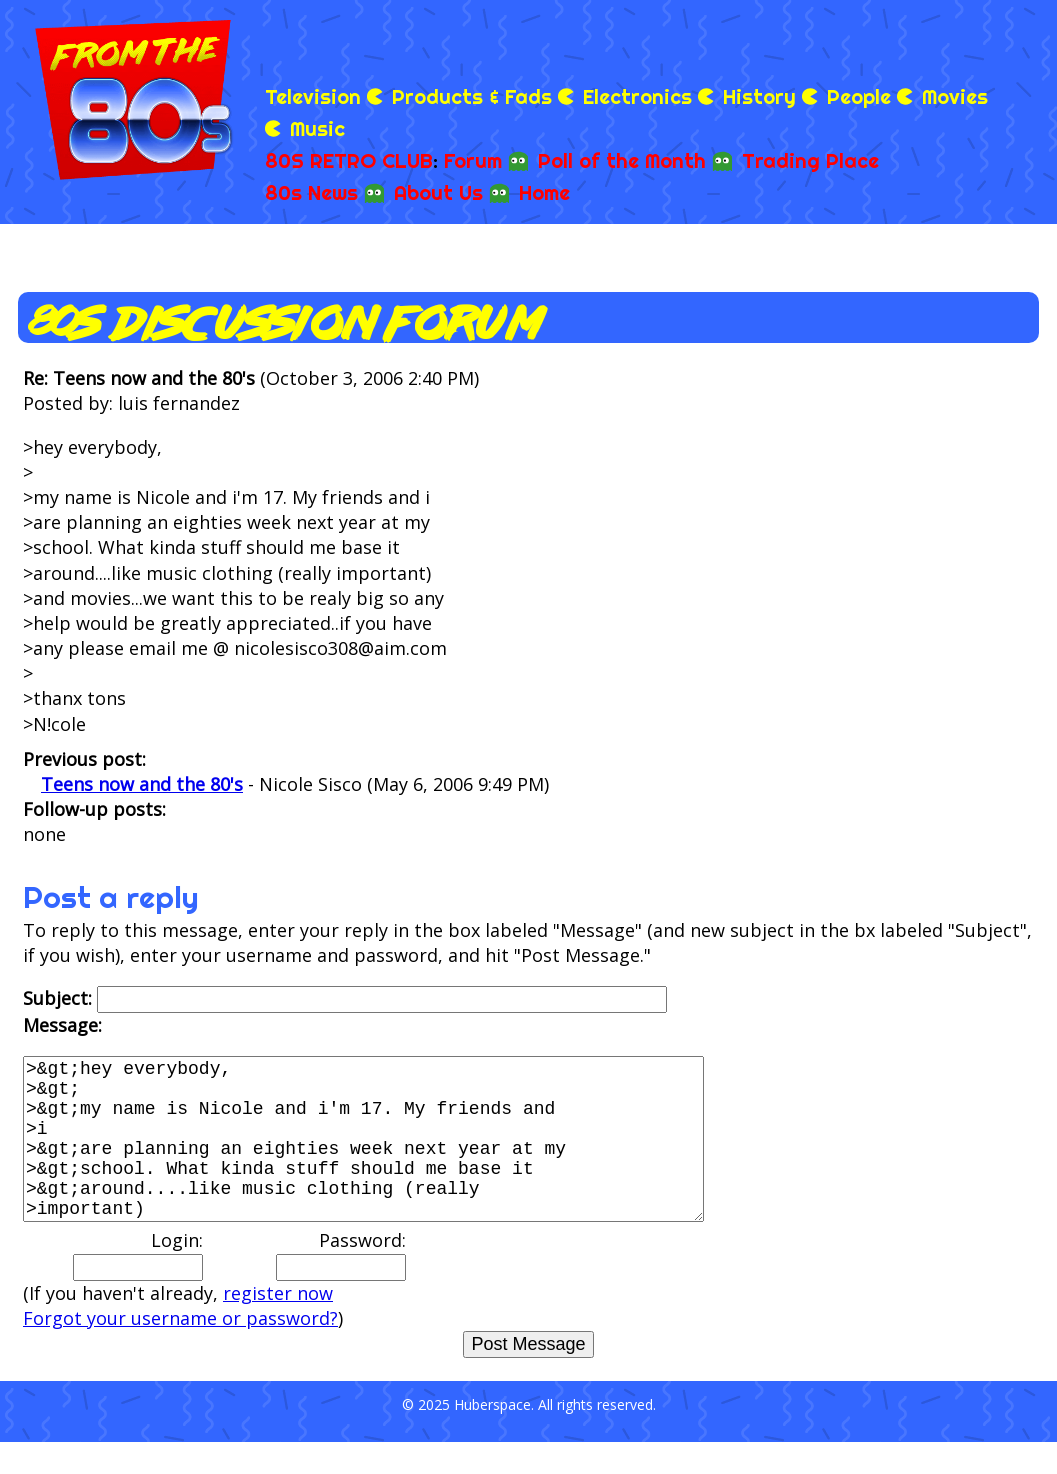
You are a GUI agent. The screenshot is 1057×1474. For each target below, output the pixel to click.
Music (317, 128)
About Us (438, 192)
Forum (473, 160)
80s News (311, 192)
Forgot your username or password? (180, 1350)
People (859, 96)
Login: (138, 1286)
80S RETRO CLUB (349, 160)
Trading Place (810, 160)
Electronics (637, 96)
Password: (341, 1286)
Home (544, 192)
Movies (955, 96)
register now (278, 1325)
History (759, 96)
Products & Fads (472, 96)
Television (313, 96)
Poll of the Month (622, 160)
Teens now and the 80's (142, 784)
